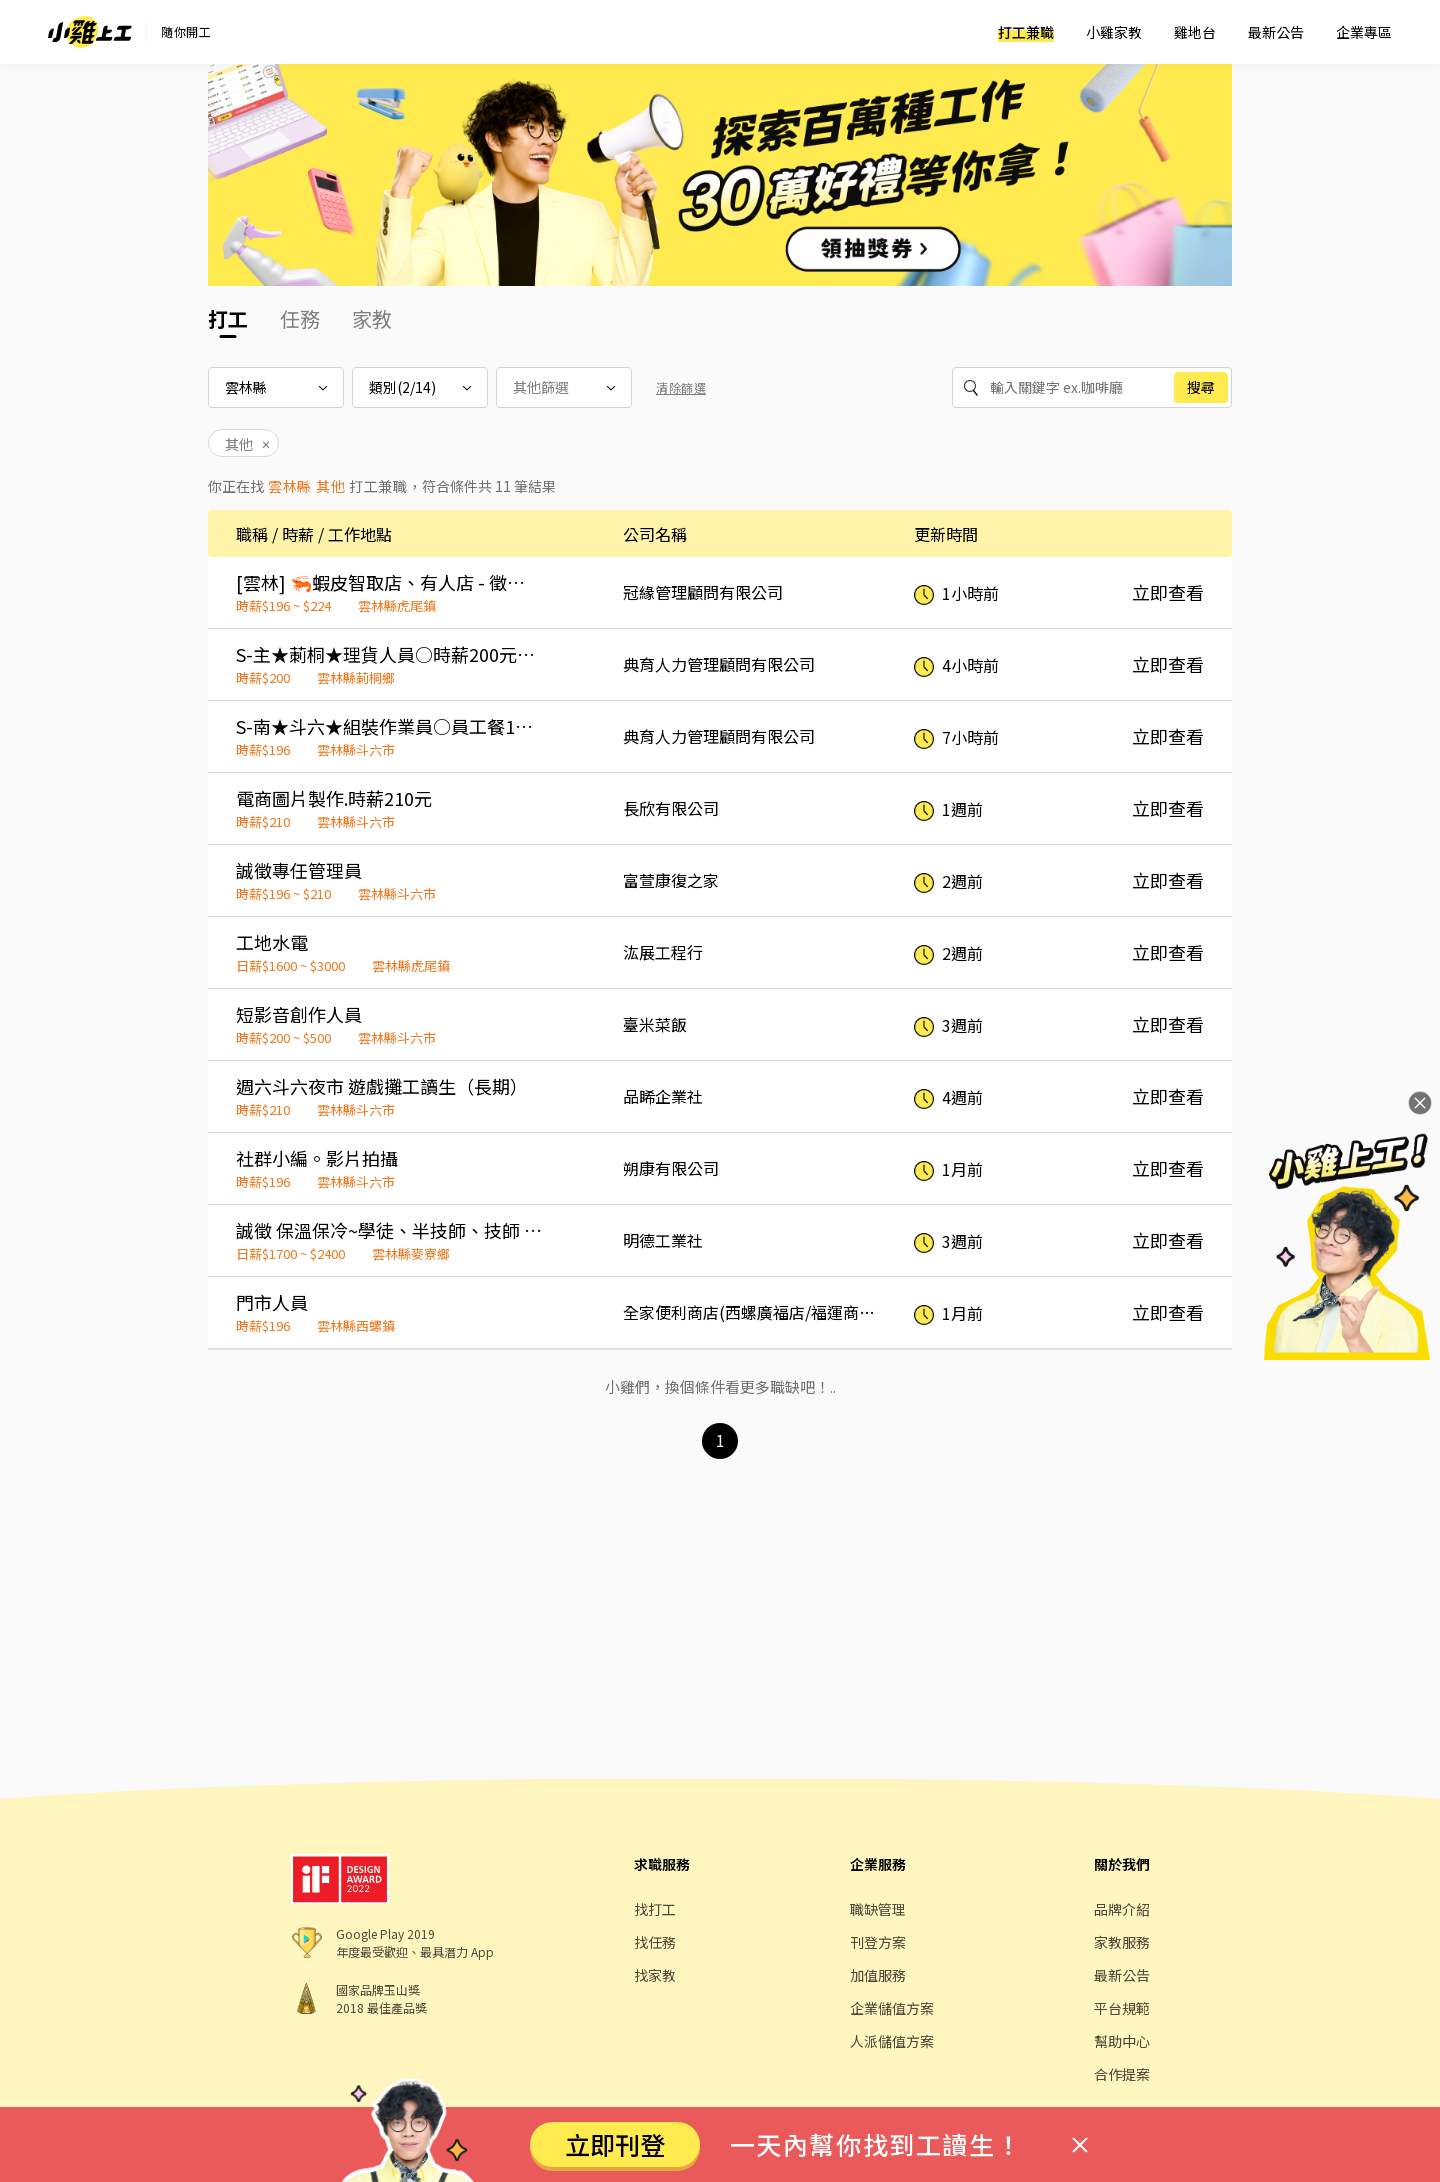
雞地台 (1195, 32)
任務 (300, 318)
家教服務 (1122, 1942)
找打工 (655, 1909)
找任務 (655, 1942)
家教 (372, 318)
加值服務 (878, 1975)
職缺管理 (878, 1909)
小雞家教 (1114, 32)
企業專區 (1364, 32)
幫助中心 (1122, 2041)
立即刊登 (615, 2144)
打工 (228, 318)
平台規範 (1122, 2008)
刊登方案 (878, 1942)
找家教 (655, 1975)
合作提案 (1122, 2074)
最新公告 (1276, 32)
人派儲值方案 (892, 2041)
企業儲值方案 (892, 2008)
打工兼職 (1026, 32)
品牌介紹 (1122, 1909)
